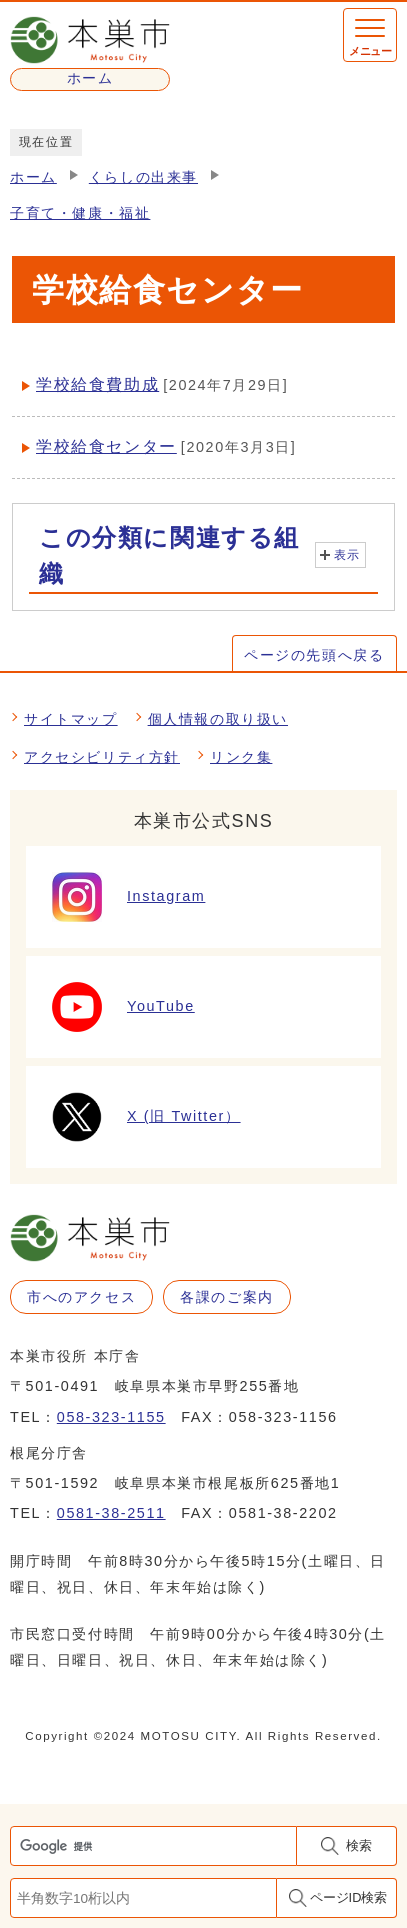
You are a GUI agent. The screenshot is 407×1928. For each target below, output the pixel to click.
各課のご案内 (227, 1297)
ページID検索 (349, 1897)
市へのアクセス (81, 1297)
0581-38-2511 (111, 1513)
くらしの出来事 (143, 177)
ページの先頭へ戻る (314, 655)
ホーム (33, 177)
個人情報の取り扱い (218, 719)
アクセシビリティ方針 (102, 757)
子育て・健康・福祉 (80, 213)
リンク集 (241, 757)
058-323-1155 (111, 1417)
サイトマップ (71, 719)
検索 (359, 1845)
